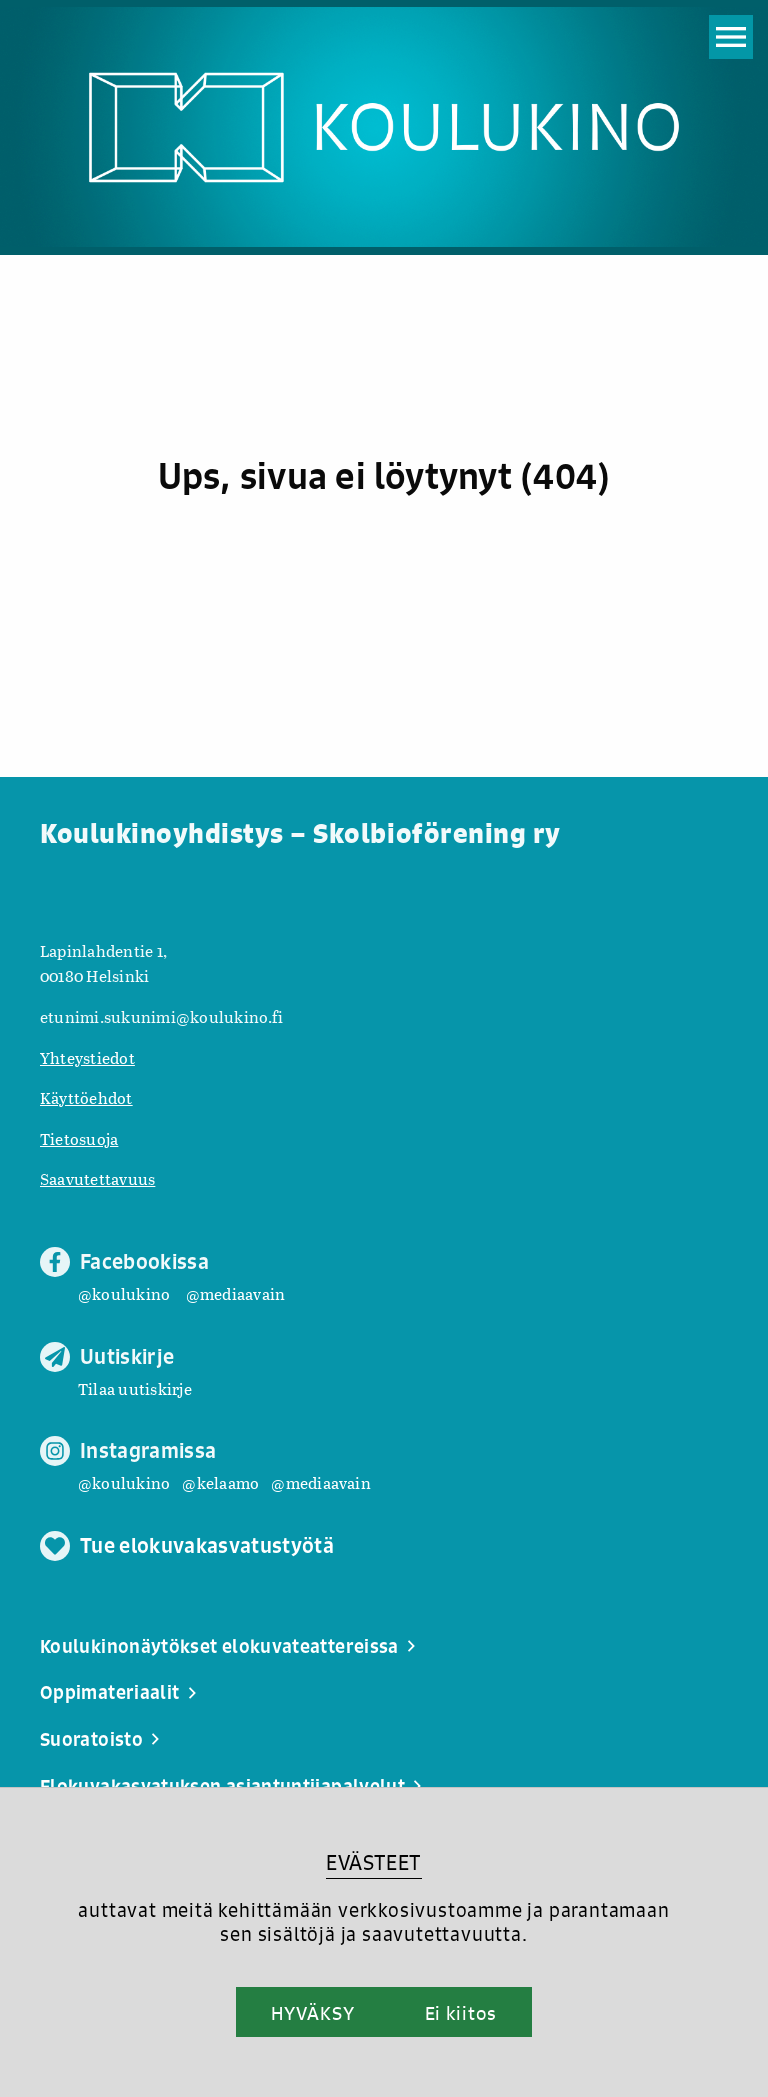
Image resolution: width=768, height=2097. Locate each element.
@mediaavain (236, 1293)
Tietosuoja (79, 1138)
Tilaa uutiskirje (135, 1388)
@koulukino (124, 1293)
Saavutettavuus (97, 1178)
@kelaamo (220, 1482)
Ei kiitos (461, 2013)
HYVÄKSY (312, 2013)
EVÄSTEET (373, 1862)
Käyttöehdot (86, 1097)
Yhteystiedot (87, 1057)
